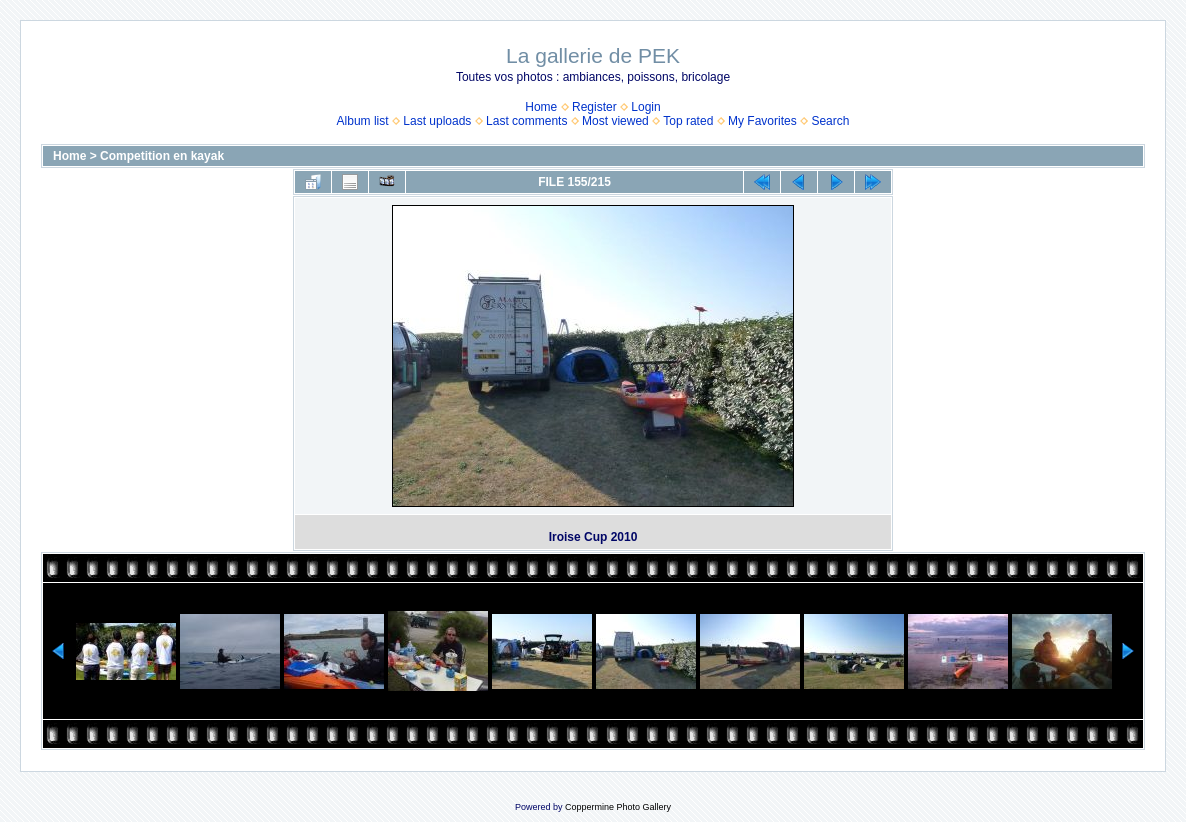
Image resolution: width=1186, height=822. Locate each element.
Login (645, 107)
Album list (363, 121)
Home (541, 107)
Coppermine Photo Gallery (618, 807)
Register (594, 107)
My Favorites (762, 121)
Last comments (526, 121)
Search (830, 121)
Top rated (688, 121)
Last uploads (437, 121)
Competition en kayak (162, 156)
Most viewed (615, 121)
